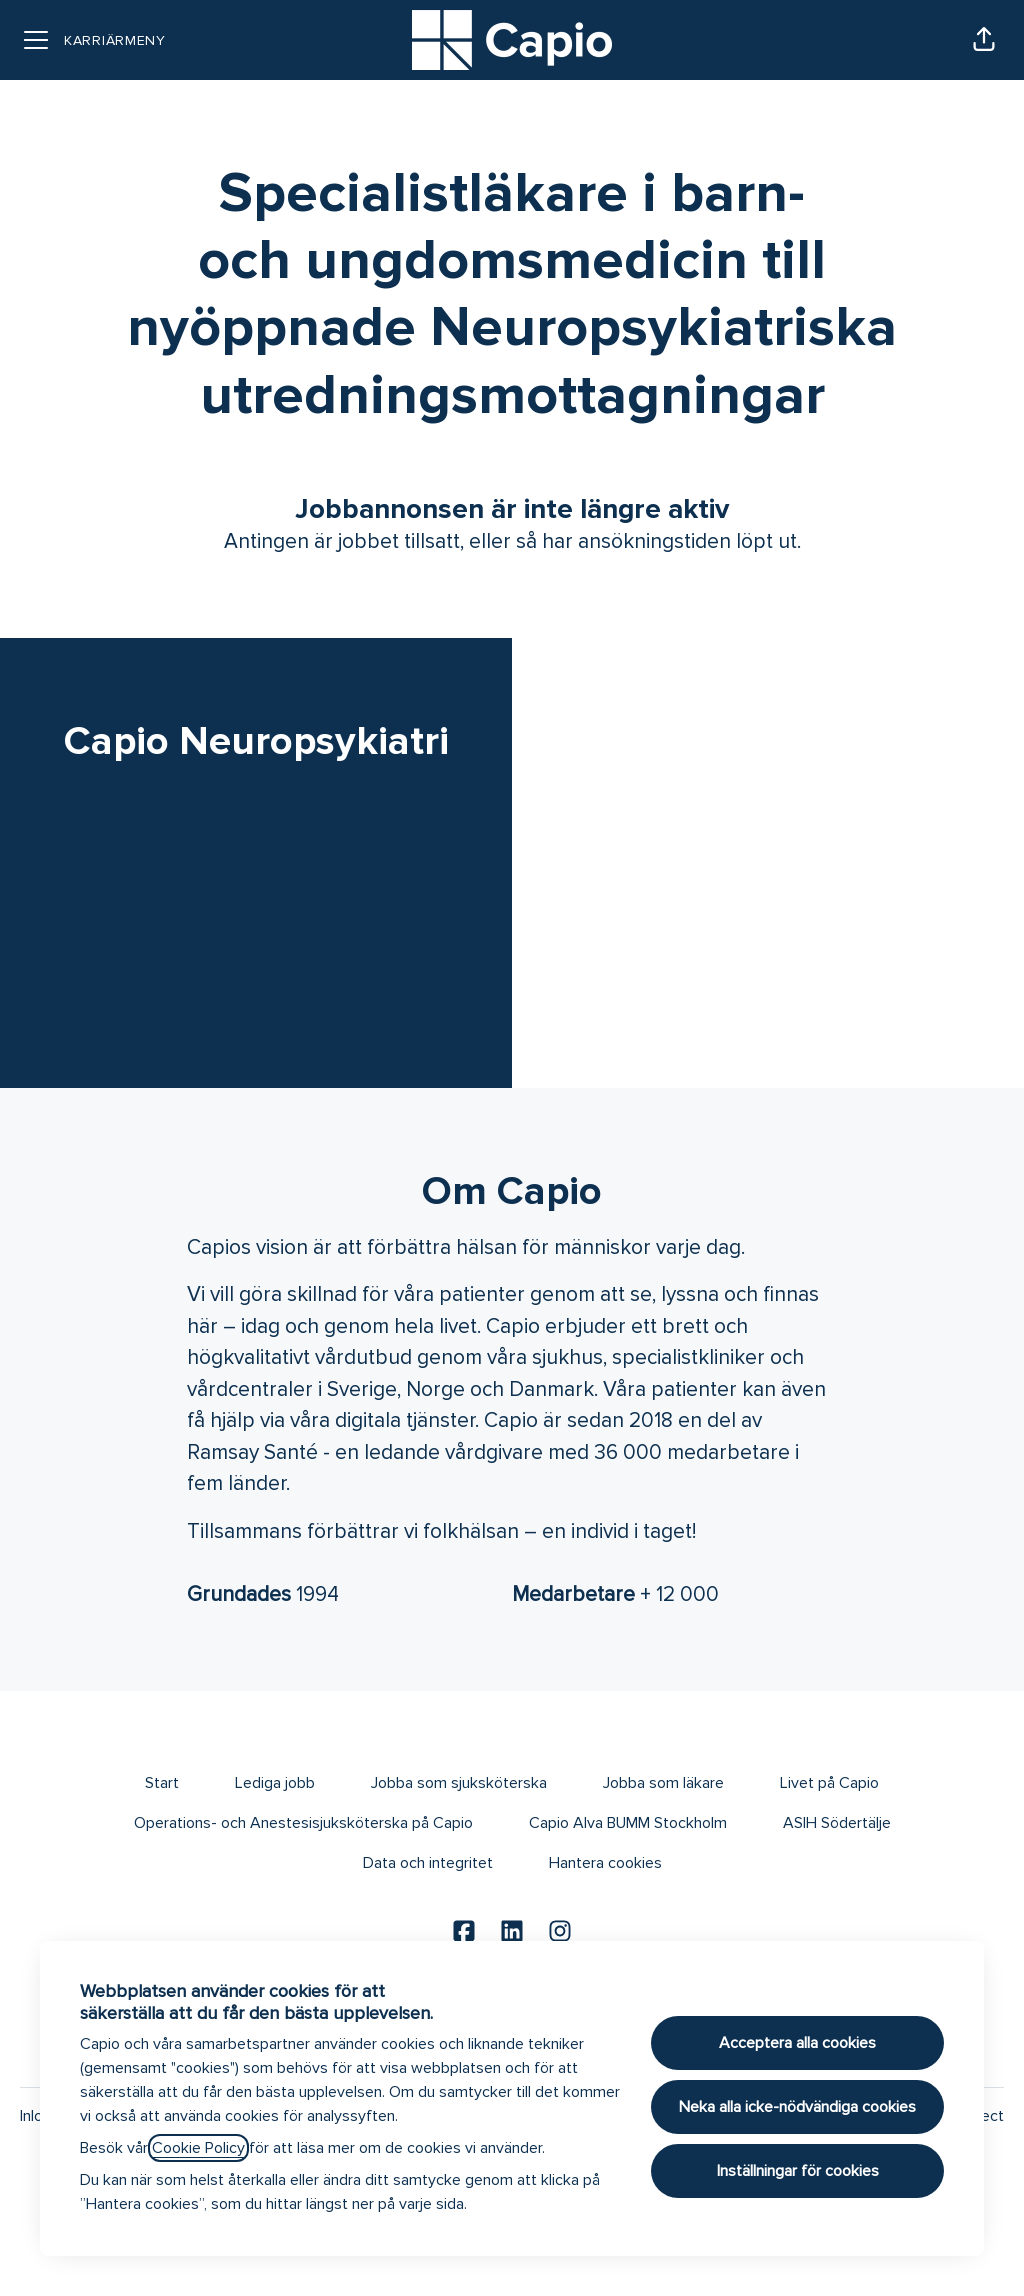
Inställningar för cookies (798, 2171)
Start (162, 1783)
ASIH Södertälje (837, 1823)
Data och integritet (428, 1863)
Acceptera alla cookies (797, 2043)
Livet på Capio (829, 1783)
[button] (984, 40)
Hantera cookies (605, 1863)
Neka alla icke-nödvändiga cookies (797, 2107)
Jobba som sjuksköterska (459, 1783)
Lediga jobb (275, 1783)
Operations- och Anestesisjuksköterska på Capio (303, 1823)
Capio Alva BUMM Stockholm (628, 1823)
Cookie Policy (198, 2148)
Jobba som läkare (663, 1783)
